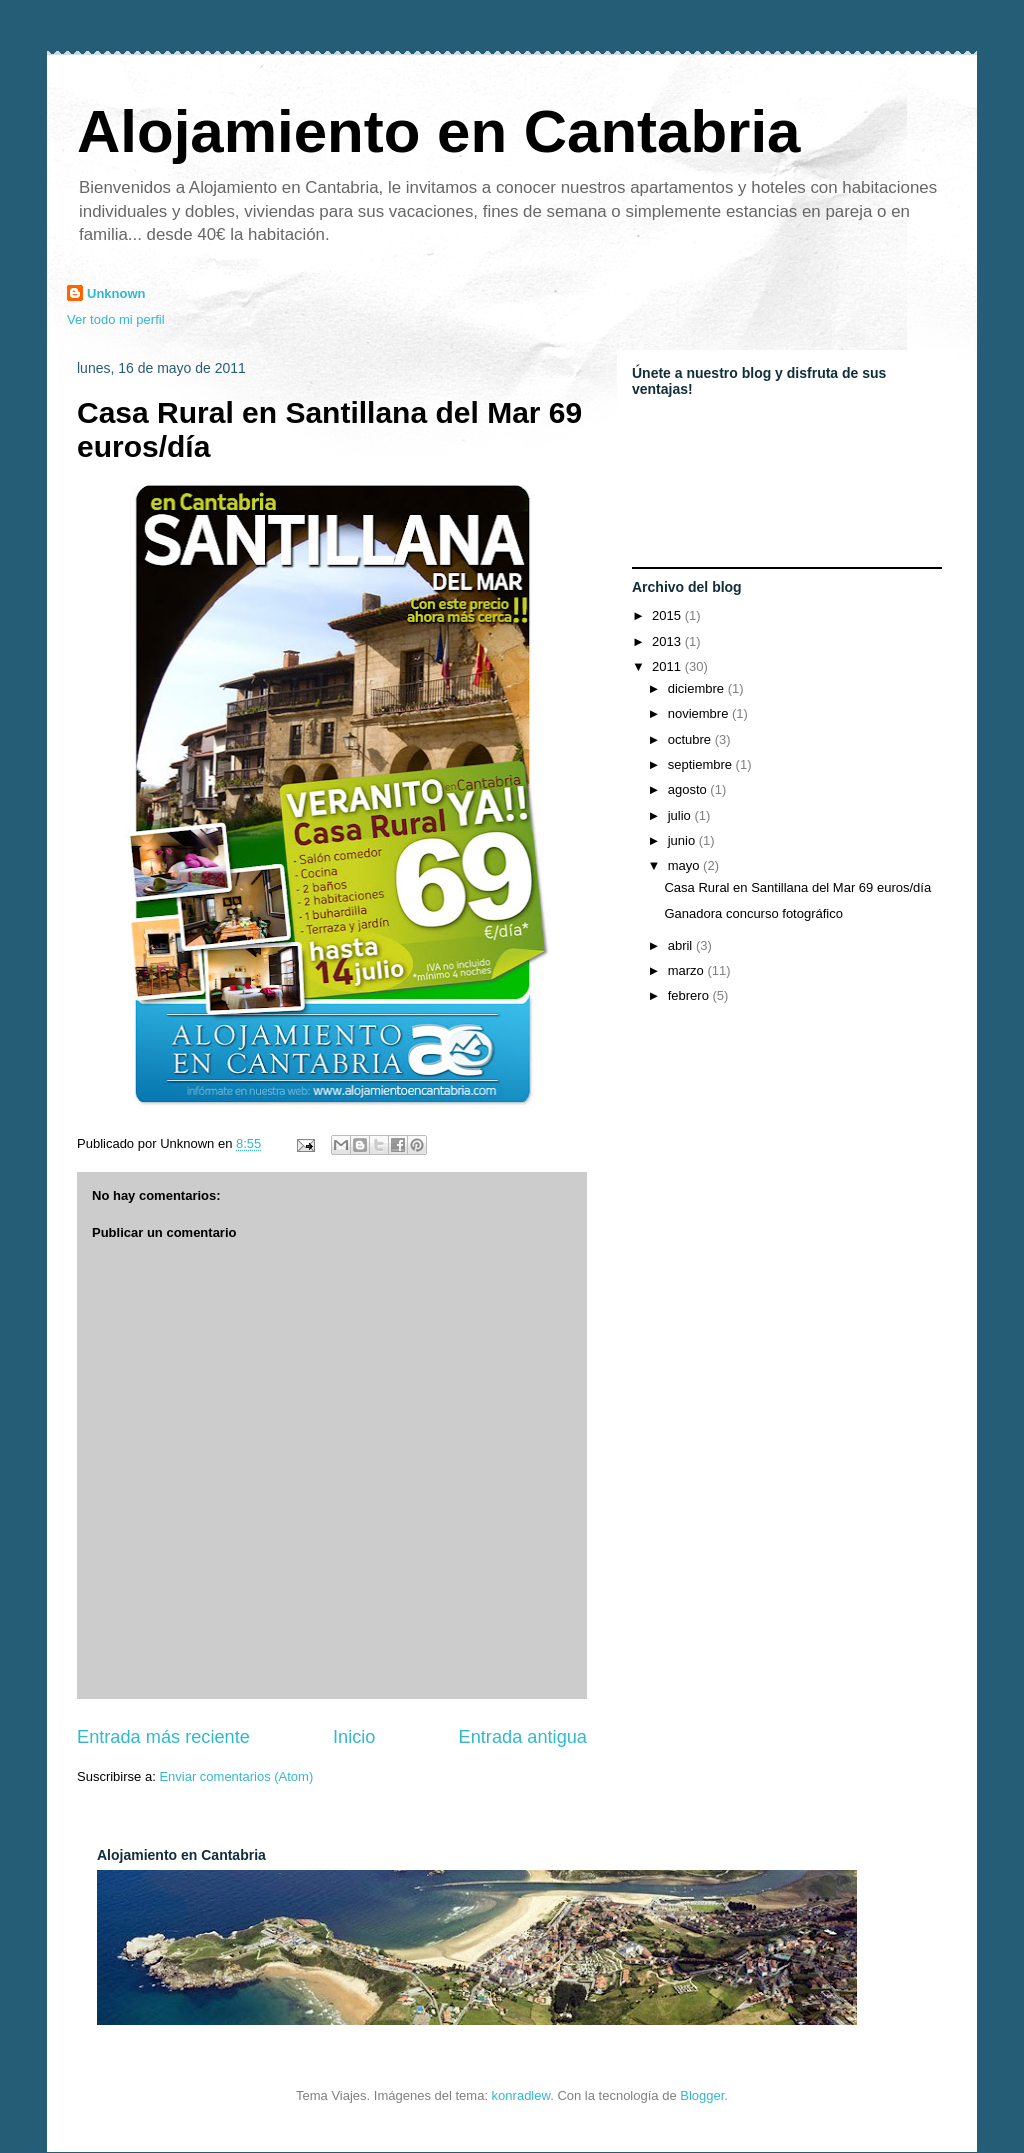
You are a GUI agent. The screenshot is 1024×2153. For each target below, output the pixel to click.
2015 (668, 615)
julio (681, 815)
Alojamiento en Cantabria (438, 131)
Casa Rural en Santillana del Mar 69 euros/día (797, 887)
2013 (668, 641)
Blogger (702, 2095)
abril (682, 945)
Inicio (354, 1737)
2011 (668, 666)
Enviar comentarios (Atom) (236, 1776)
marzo (688, 970)
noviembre (700, 713)
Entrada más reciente (163, 1737)
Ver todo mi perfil (116, 319)
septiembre (702, 764)
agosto (689, 789)
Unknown (116, 293)
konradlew (521, 2095)
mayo (685, 865)
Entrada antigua (523, 1737)
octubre (691, 739)
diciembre (698, 688)
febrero (690, 995)
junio (683, 840)
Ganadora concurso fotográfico (753, 913)
